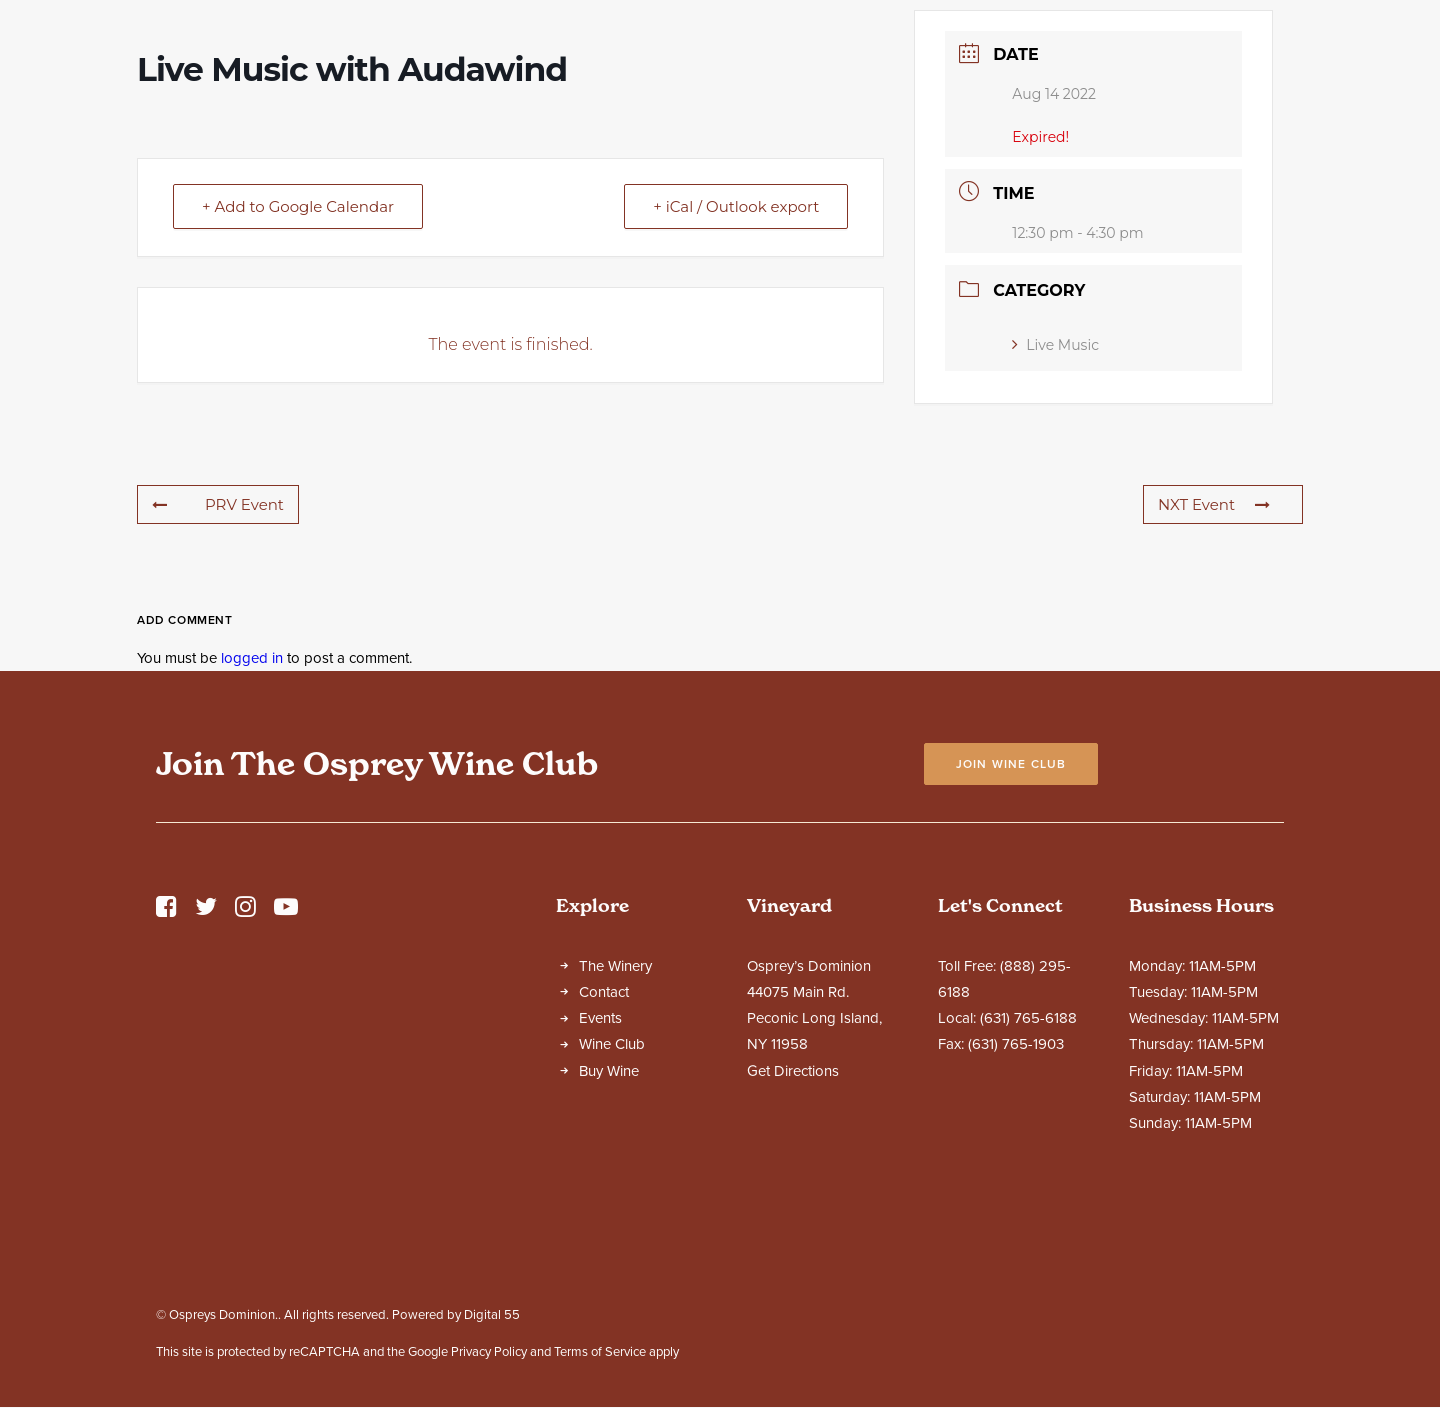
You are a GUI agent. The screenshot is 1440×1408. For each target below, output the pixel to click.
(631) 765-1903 (1016, 1220)
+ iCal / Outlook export (736, 382)
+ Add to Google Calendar (298, 382)
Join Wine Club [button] (1011, 940)
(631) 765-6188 (1028, 1194)
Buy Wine (609, 1247)
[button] (166, 1088)
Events (600, 1194)
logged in (252, 834)
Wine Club (612, 1220)
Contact (604, 1168)
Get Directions (793, 1247)
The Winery (615, 1142)
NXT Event (1214, 680)
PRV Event (218, 680)
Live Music (1055, 521)
